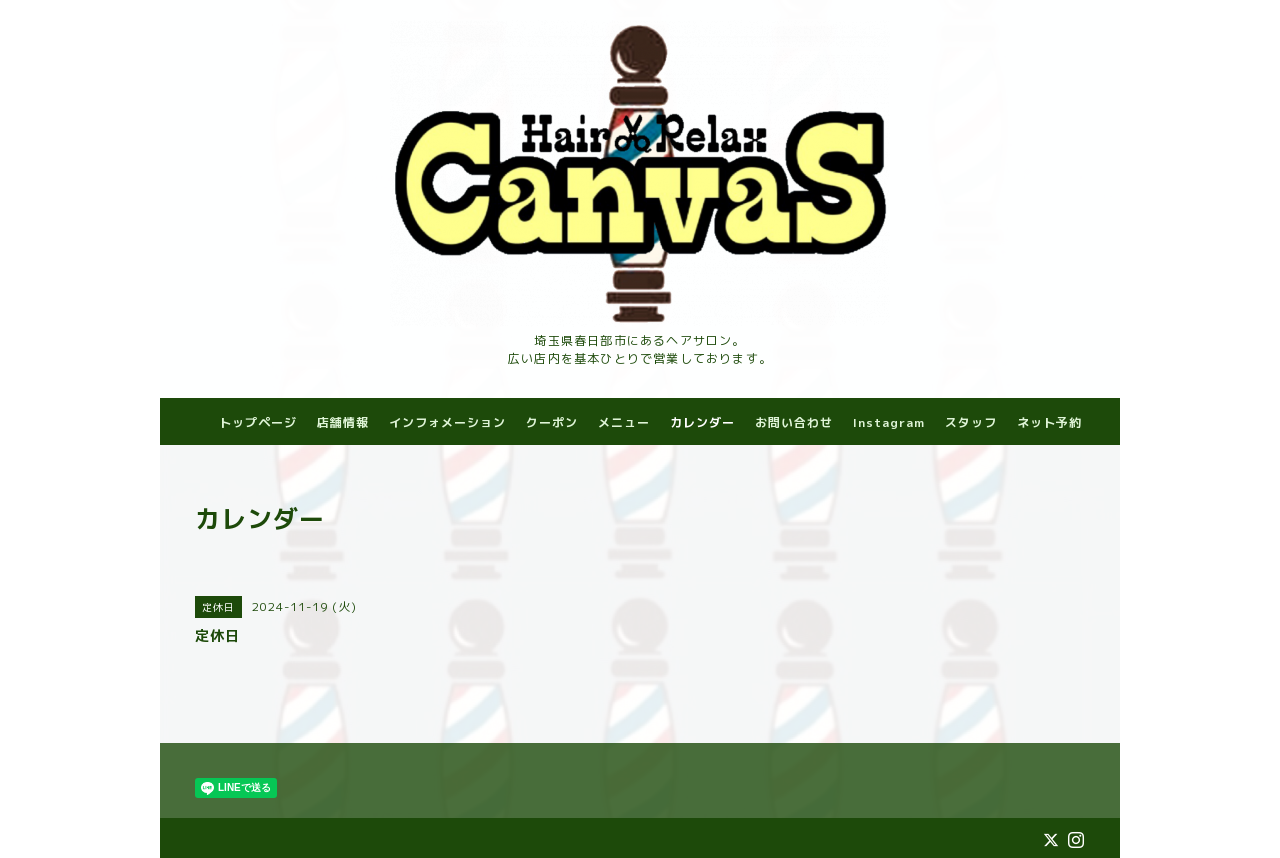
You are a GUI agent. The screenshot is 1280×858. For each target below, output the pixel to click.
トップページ (258, 422)
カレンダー (702, 422)
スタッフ (971, 422)
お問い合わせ (794, 422)
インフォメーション (447, 422)
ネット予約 (1049, 422)
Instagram (889, 422)
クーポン (552, 422)
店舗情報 (343, 422)
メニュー (624, 422)
